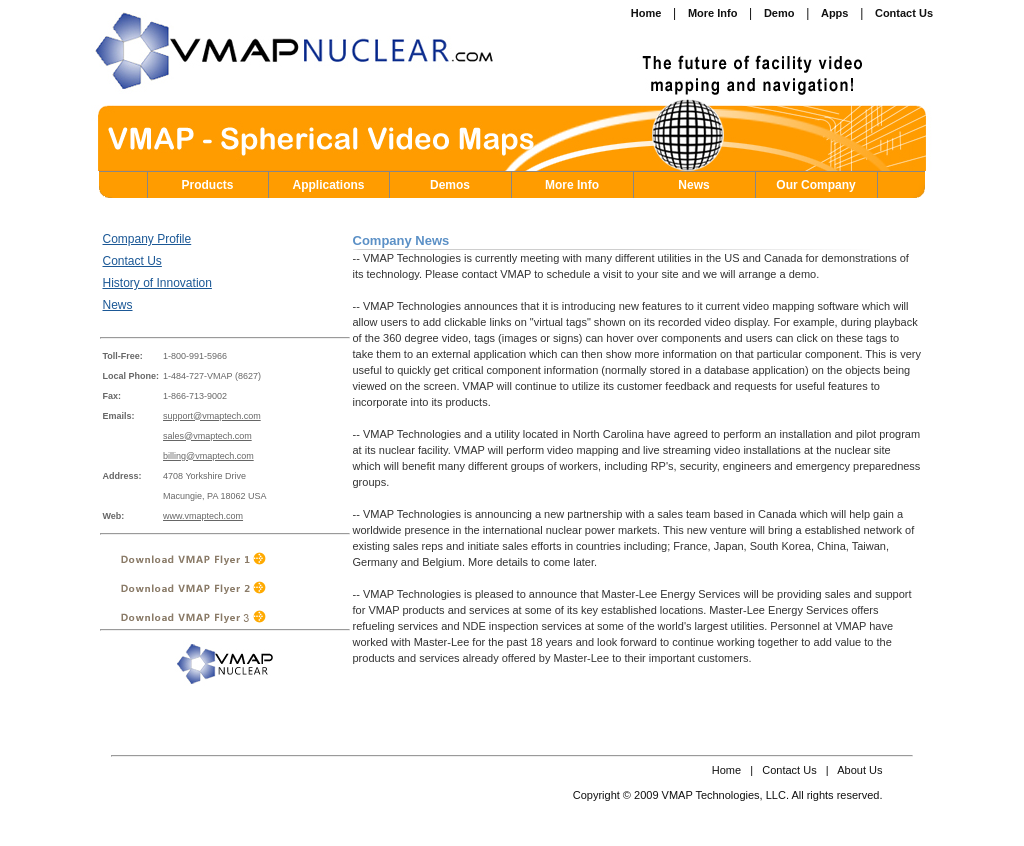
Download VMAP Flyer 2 (217, 587)
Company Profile (147, 239)
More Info (572, 185)
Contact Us (132, 261)
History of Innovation (157, 283)
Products (207, 185)
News (693, 185)
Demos (450, 185)
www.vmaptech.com (203, 516)
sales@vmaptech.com (207, 436)
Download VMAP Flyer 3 (217, 616)
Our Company (815, 185)
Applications (328, 185)
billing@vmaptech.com (208, 456)
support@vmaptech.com (212, 416)
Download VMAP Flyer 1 (217, 558)
